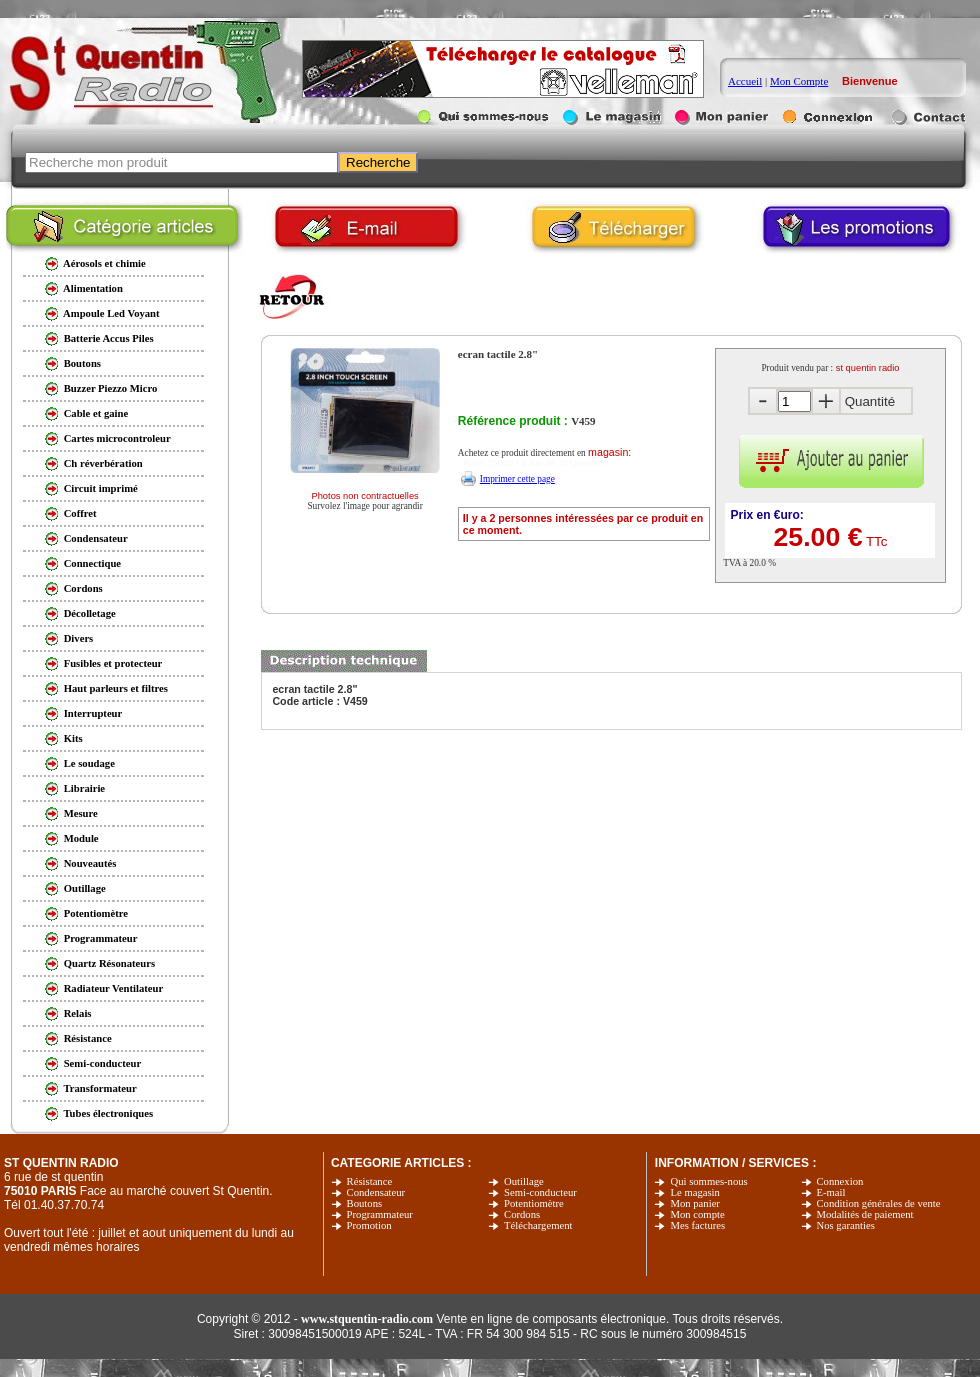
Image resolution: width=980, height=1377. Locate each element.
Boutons (365, 1203)
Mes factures (697, 1225)
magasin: (609, 452)
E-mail (831, 1192)
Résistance (370, 1181)
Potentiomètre (534, 1203)
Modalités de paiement (865, 1214)
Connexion (840, 1181)
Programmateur (380, 1214)
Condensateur (376, 1192)
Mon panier (694, 1203)
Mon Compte (799, 81)
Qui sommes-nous (708, 1181)
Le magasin (694, 1192)
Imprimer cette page (517, 479)
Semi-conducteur (540, 1192)
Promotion (369, 1225)
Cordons (522, 1214)
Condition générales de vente (879, 1203)
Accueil (745, 81)
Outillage (524, 1181)
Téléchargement (538, 1225)
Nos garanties (846, 1225)
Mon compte (697, 1214)
